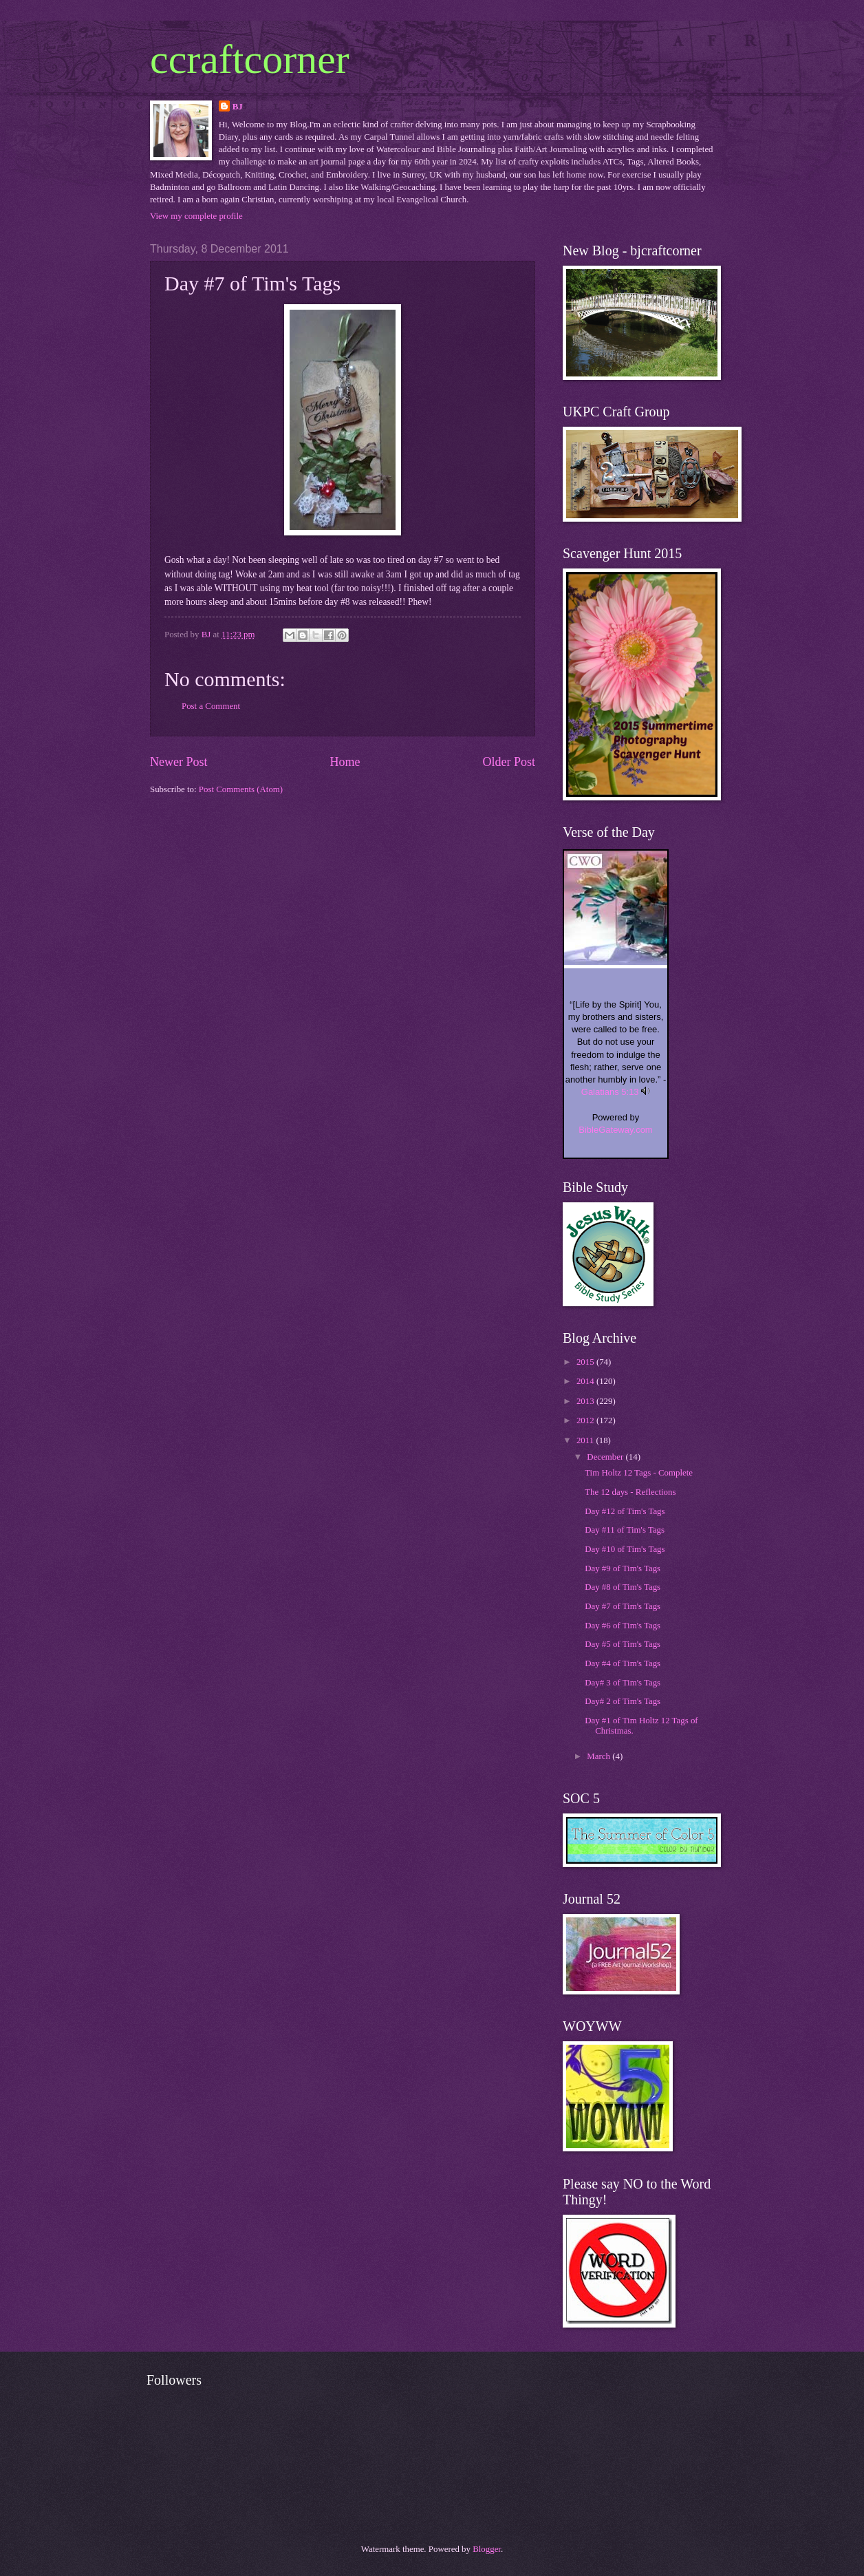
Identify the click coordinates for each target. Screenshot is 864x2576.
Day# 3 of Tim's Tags (622, 1683)
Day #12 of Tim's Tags (625, 1511)
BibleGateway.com (615, 1130)
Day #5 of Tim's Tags (622, 1644)
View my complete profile (196, 216)
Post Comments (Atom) (241, 789)
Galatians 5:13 (610, 1092)
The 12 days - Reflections (630, 1492)
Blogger (487, 2549)
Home (345, 762)
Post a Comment (211, 706)
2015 (586, 1362)
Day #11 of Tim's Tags (625, 1530)
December (606, 1457)
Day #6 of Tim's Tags (622, 1625)
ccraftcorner (249, 59)
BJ (238, 106)
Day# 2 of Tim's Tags (622, 1701)
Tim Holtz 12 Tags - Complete (639, 1473)
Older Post (508, 762)
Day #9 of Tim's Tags (622, 1568)
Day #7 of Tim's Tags (622, 1606)
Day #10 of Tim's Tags (625, 1549)
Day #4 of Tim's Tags (622, 1663)
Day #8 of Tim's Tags (622, 1587)
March (599, 1756)
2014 (586, 1381)
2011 (586, 1440)
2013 (586, 1401)
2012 (586, 1420)
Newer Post (179, 762)
